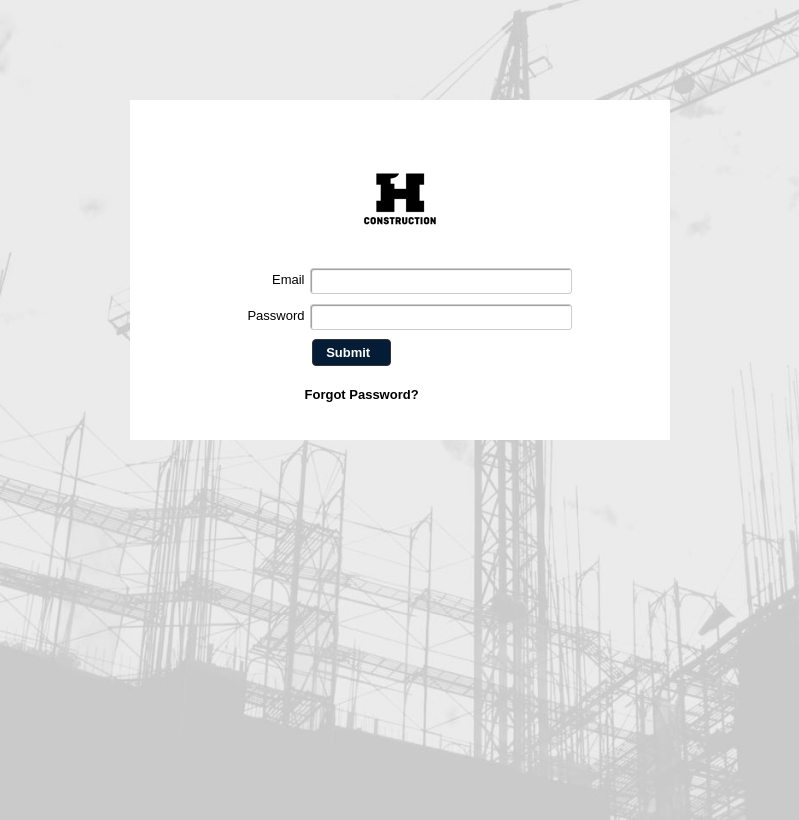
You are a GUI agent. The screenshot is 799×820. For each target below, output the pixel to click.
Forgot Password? (362, 394)
